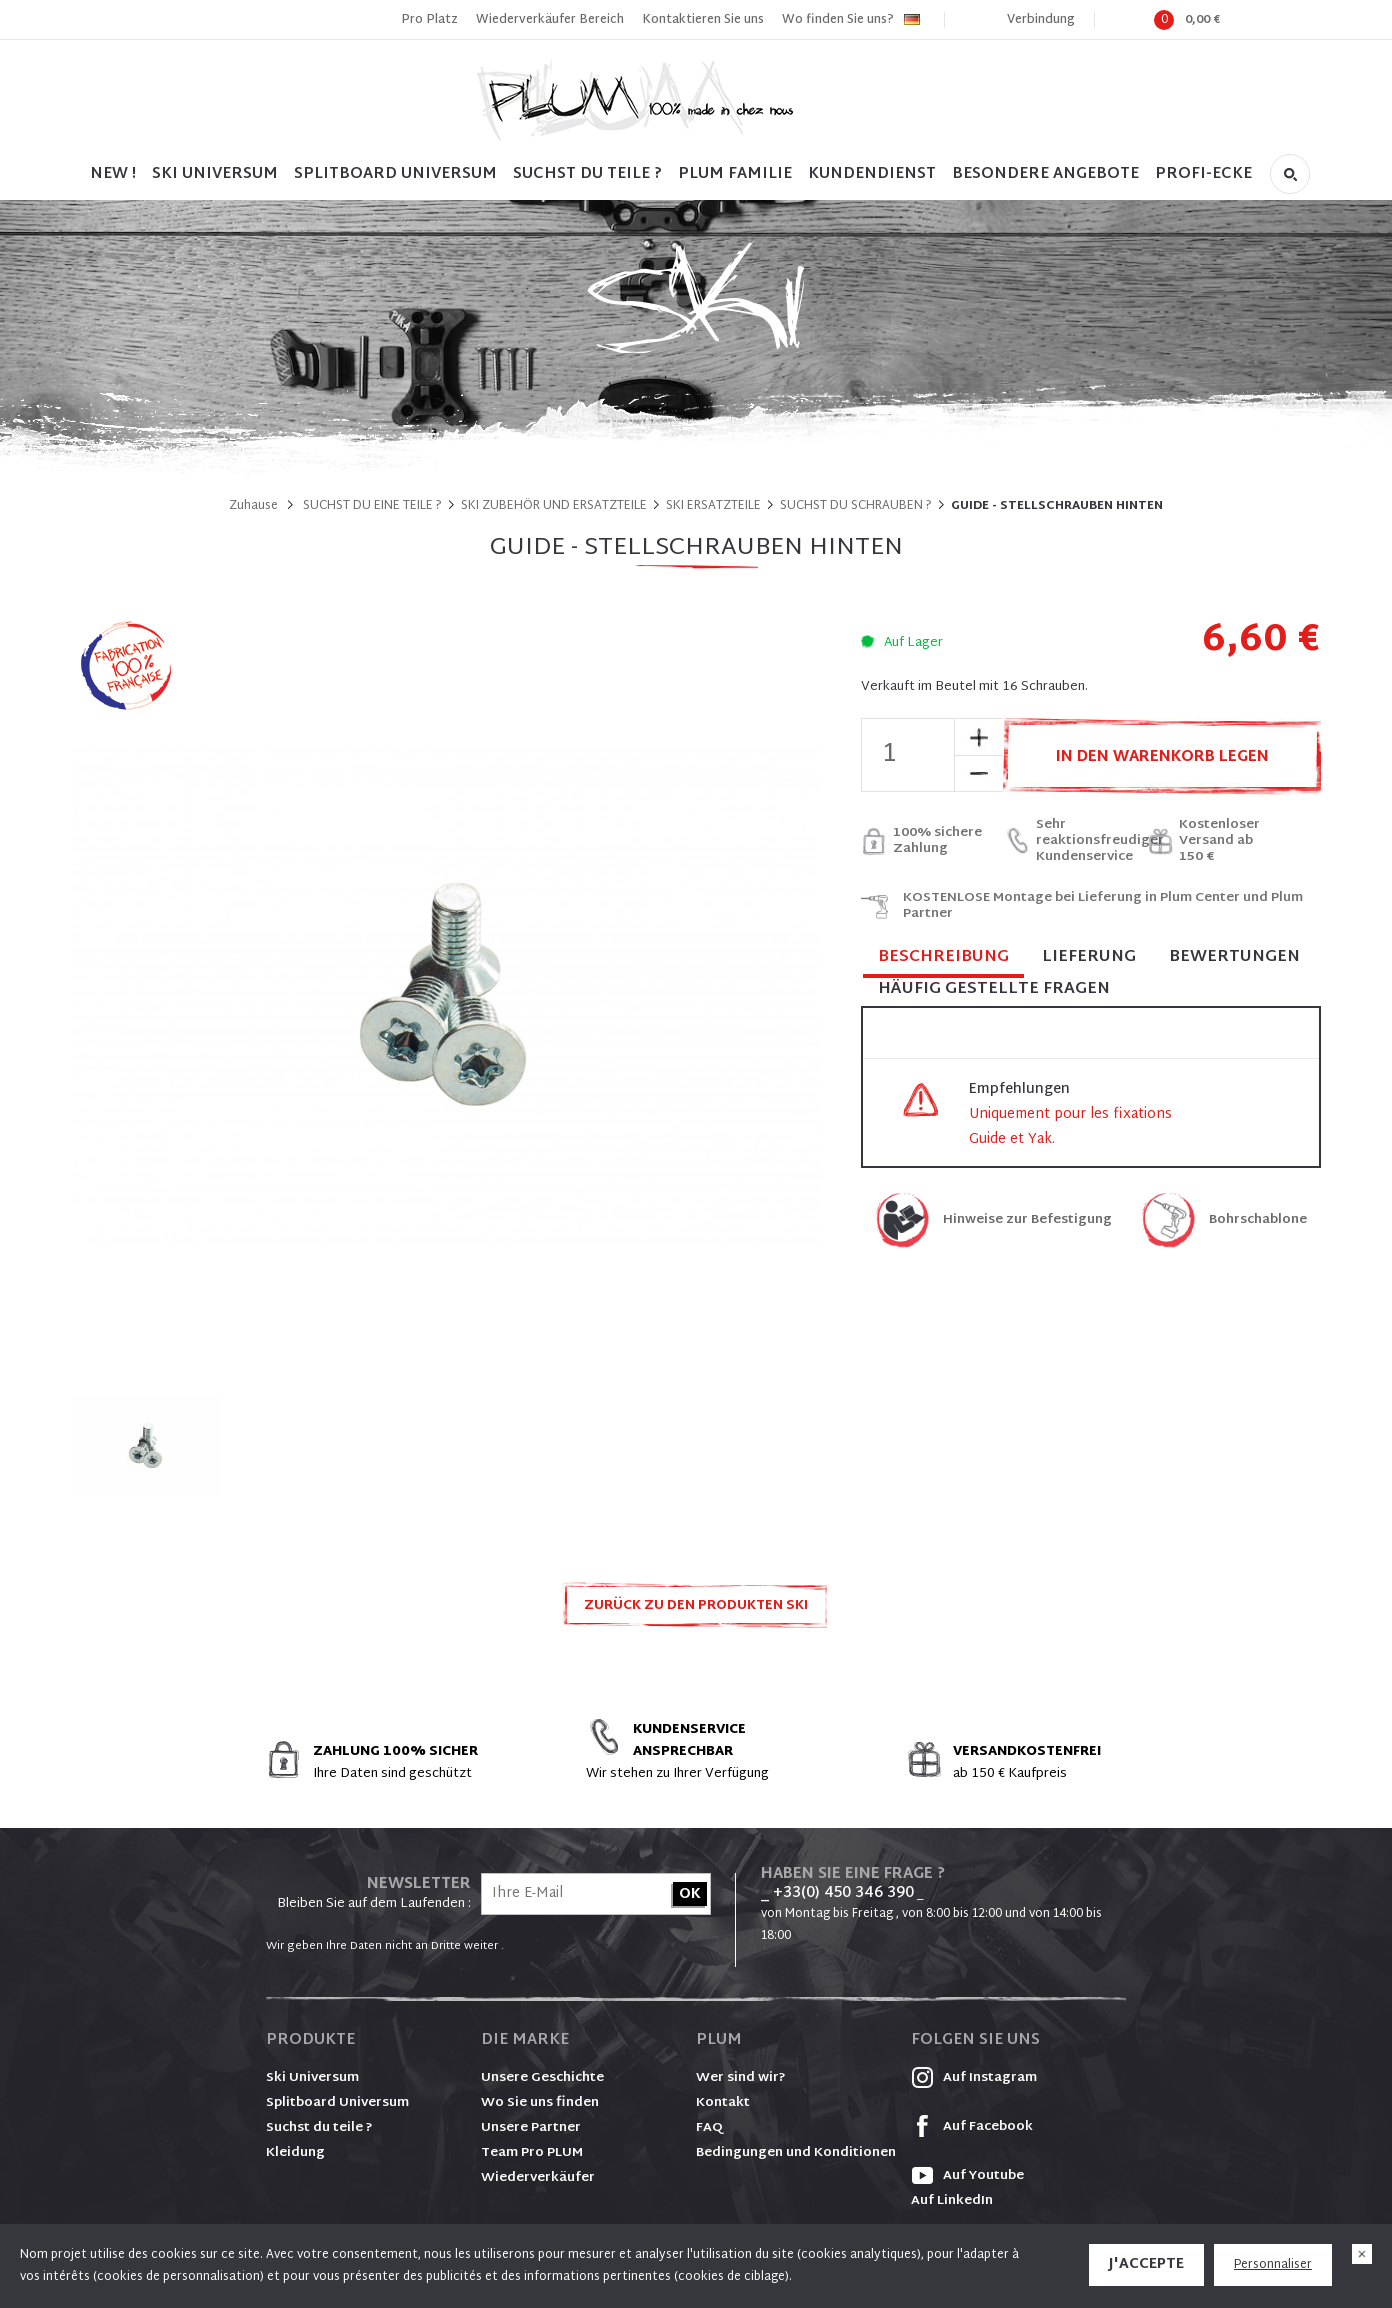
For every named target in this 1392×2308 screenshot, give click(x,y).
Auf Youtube (967, 2176)
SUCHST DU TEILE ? (587, 174)
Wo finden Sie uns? (838, 20)
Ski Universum (312, 2078)
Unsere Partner (531, 2128)
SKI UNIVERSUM (215, 174)
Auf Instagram (974, 2078)
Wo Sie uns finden (540, 2103)
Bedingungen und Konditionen (796, 2153)
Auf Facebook (972, 2127)
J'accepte (1146, 2264)
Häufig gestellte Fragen (994, 989)
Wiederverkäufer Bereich (550, 20)
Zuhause (253, 506)
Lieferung (1089, 957)
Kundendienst (872, 174)
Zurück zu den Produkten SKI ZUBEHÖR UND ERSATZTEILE (696, 1611)
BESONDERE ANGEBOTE (1045, 174)
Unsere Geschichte (542, 2078)
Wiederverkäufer (538, 2178)
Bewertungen (1234, 957)
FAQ (709, 2128)
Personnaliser (1273, 2265)
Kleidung (295, 2153)
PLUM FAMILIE (735, 174)
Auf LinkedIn (952, 2201)
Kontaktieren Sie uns (703, 20)
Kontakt (723, 2103)
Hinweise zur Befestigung (1027, 1220)
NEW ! (113, 174)
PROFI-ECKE (1203, 174)
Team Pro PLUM (532, 2153)
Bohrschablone (1258, 1220)
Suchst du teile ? (319, 2128)
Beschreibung (943, 958)
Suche (1290, 174)
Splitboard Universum (337, 2103)
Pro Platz (429, 20)
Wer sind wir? (741, 2078)
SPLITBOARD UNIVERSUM (395, 174)
